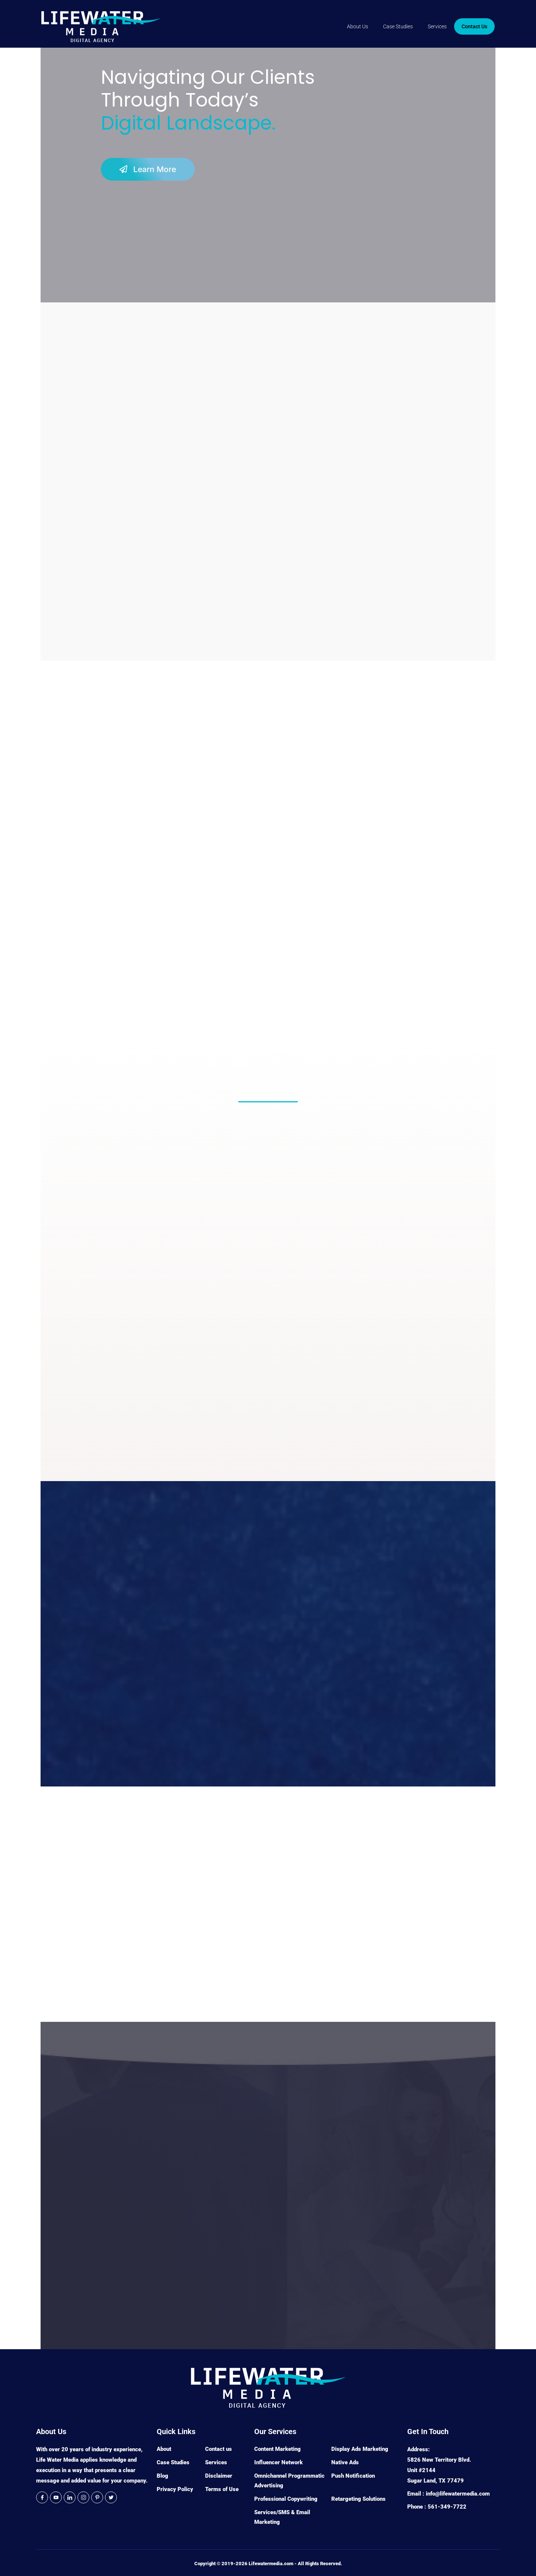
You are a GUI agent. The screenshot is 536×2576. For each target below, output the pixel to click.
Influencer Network (278, 2462)
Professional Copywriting (286, 2499)
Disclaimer (218, 2475)
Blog (162, 2475)
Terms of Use (222, 2489)
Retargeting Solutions (358, 2499)
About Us (357, 26)
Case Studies (398, 26)
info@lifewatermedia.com (458, 2493)
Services (437, 26)
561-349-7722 (447, 2506)
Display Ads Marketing (359, 2449)
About (164, 2449)
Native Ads (345, 2462)
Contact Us (474, 26)
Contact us (218, 2449)
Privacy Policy (175, 2489)
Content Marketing (277, 2449)
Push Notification (353, 2475)
